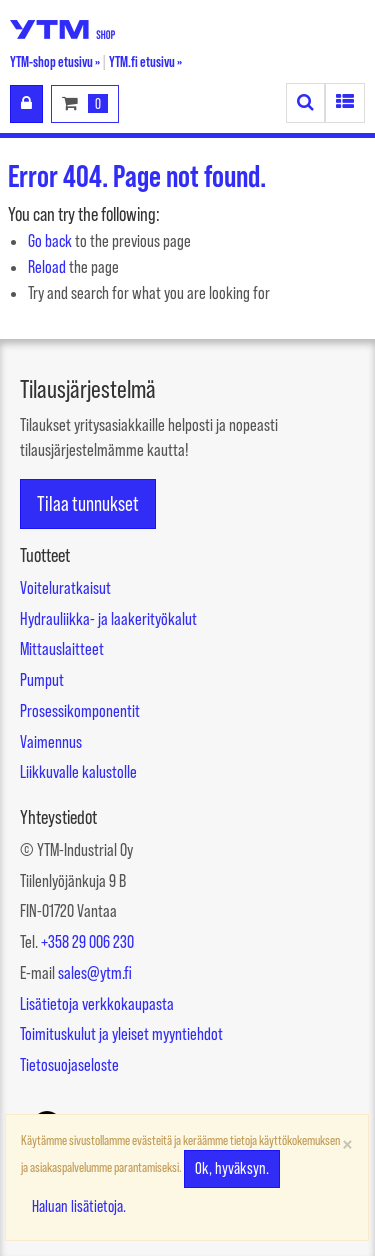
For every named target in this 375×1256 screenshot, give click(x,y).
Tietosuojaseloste (69, 1065)
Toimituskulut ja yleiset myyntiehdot (121, 1034)
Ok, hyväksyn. (232, 1168)
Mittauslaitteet (62, 649)
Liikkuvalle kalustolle (78, 772)
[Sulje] (347, 1143)
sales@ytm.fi (95, 973)
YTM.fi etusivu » (145, 61)
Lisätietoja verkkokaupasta (97, 1004)
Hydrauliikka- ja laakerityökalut (108, 619)
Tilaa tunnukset (88, 503)
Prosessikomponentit (80, 711)
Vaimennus (51, 742)
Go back (50, 241)
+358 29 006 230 (87, 942)
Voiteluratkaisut (65, 588)
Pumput (42, 680)
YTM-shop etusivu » (55, 61)
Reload (47, 267)
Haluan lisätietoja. (79, 1206)
